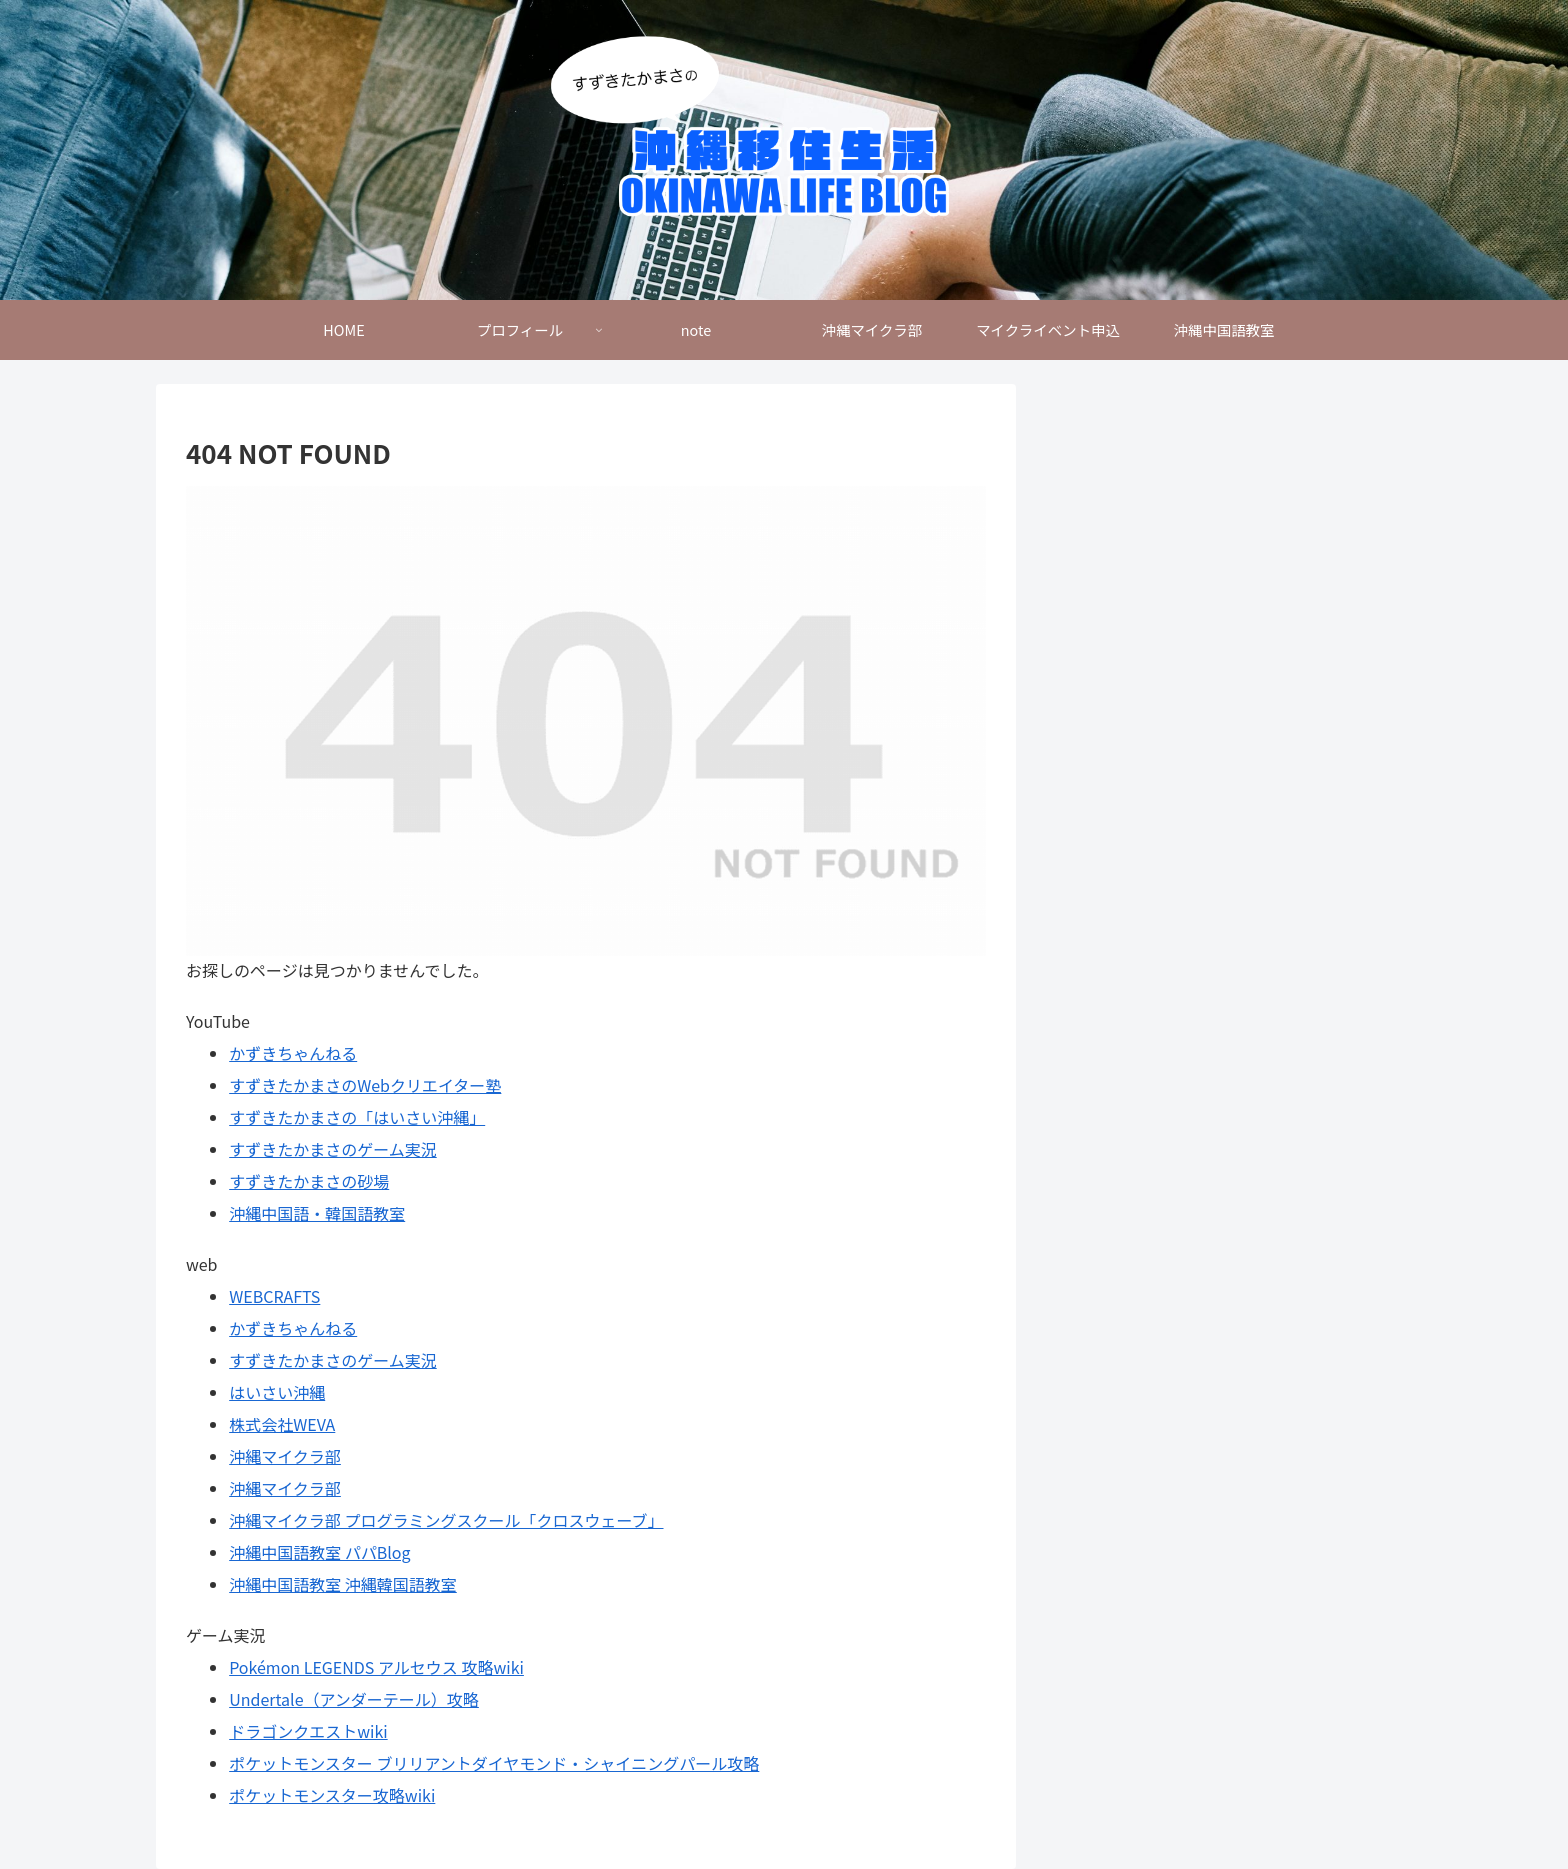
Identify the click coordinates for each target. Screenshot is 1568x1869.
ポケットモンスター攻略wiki (332, 1795)
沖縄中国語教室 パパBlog (319, 1552)
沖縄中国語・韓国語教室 (317, 1213)
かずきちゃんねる (293, 1053)
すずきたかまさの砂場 (309, 1181)
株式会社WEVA (282, 1424)
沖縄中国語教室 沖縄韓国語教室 (343, 1584)
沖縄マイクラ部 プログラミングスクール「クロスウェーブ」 (446, 1520)
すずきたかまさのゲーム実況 (333, 1149)
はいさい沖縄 (277, 1392)
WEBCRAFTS (274, 1296)
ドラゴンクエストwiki (308, 1731)
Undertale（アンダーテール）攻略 (354, 1699)
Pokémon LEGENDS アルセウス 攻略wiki (376, 1667)
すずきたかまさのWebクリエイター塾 (365, 1085)
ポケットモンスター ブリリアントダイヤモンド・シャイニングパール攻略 (494, 1763)
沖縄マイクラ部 (285, 1456)
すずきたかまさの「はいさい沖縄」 (357, 1117)
